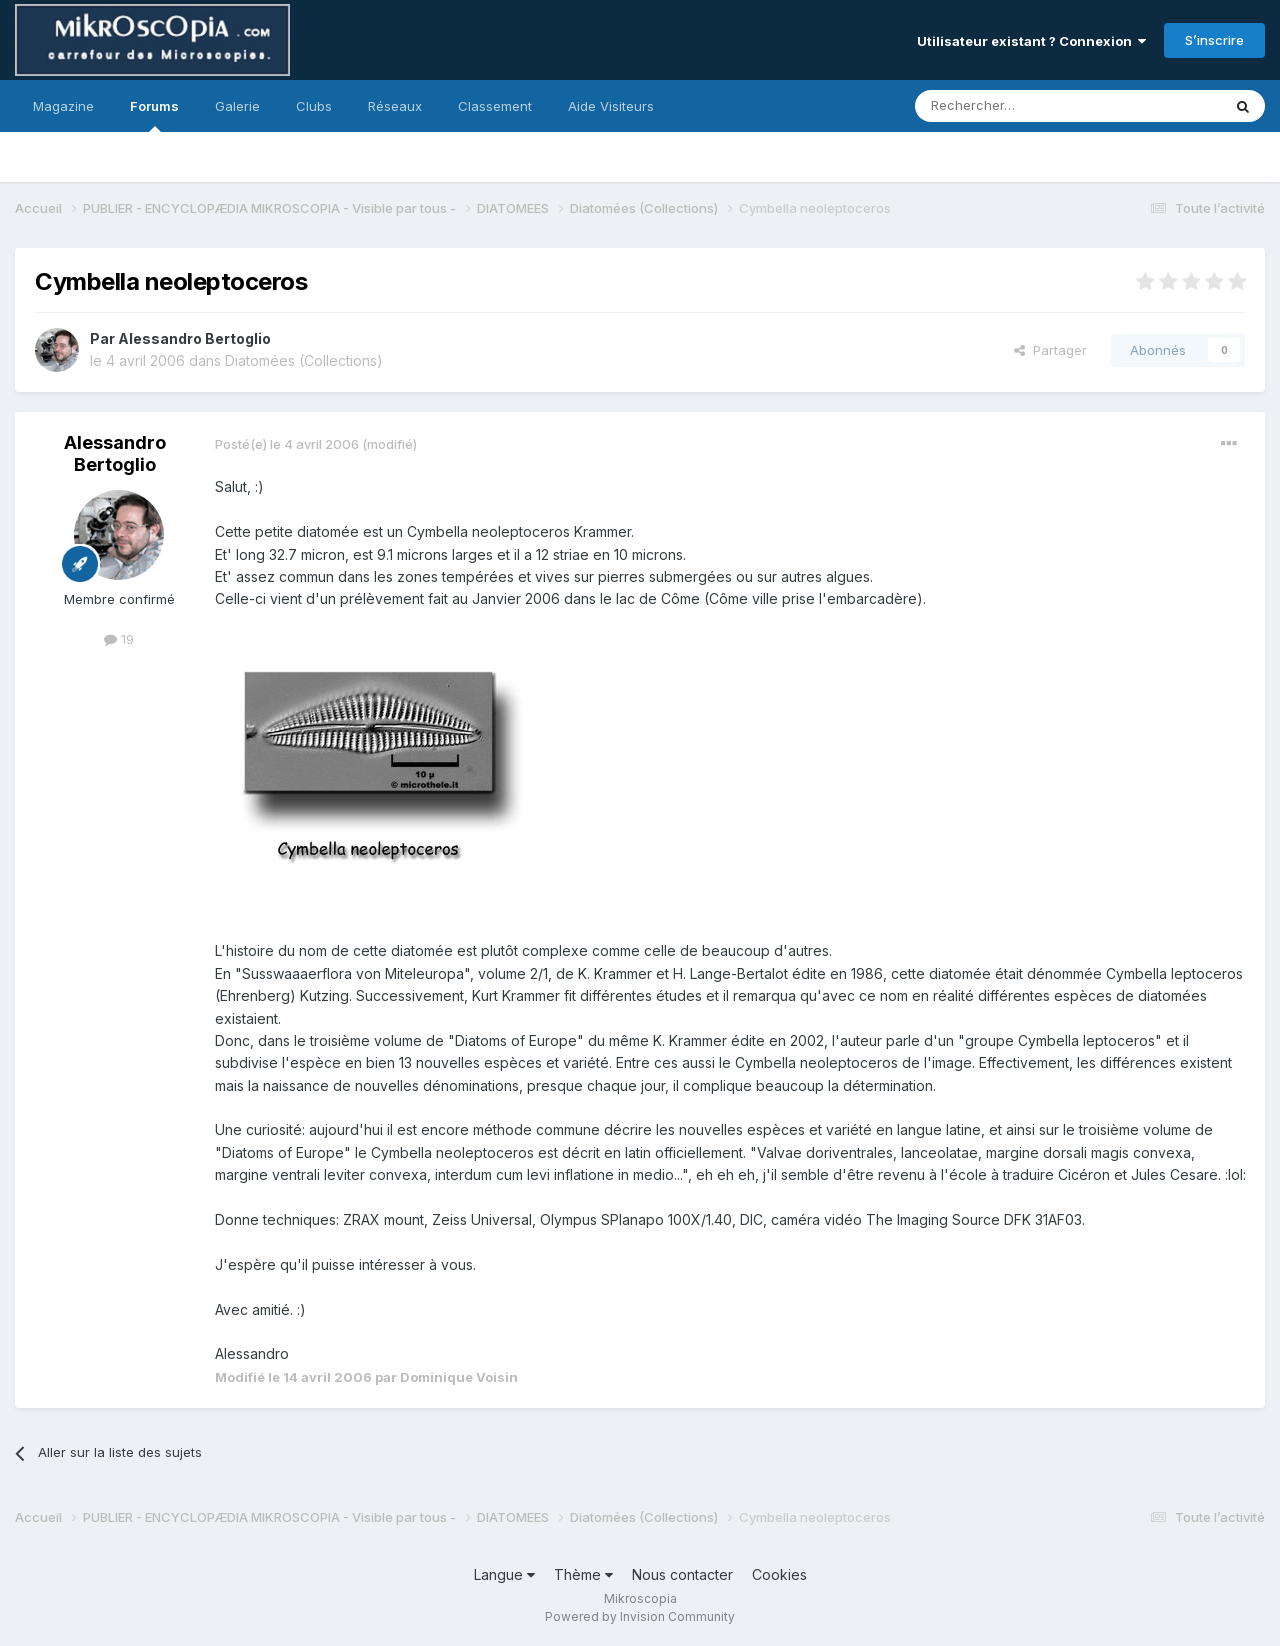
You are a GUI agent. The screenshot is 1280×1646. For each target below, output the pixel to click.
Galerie (237, 106)
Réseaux (395, 106)
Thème (583, 1574)
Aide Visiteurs (611, 106)
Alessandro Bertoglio (194, 338)
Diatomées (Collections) (304, 360)
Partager (1050, 350)
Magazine (63, 106)
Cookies (779, 1574)
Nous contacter (682, 1574)
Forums (154, 115)
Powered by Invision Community (640, 1616)
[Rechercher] (1024, 106)
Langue (504, 1574)
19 (119, 639)
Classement (495, 106)
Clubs (314, 106)
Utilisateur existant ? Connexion (1031, 41)
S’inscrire (1214, 40)
